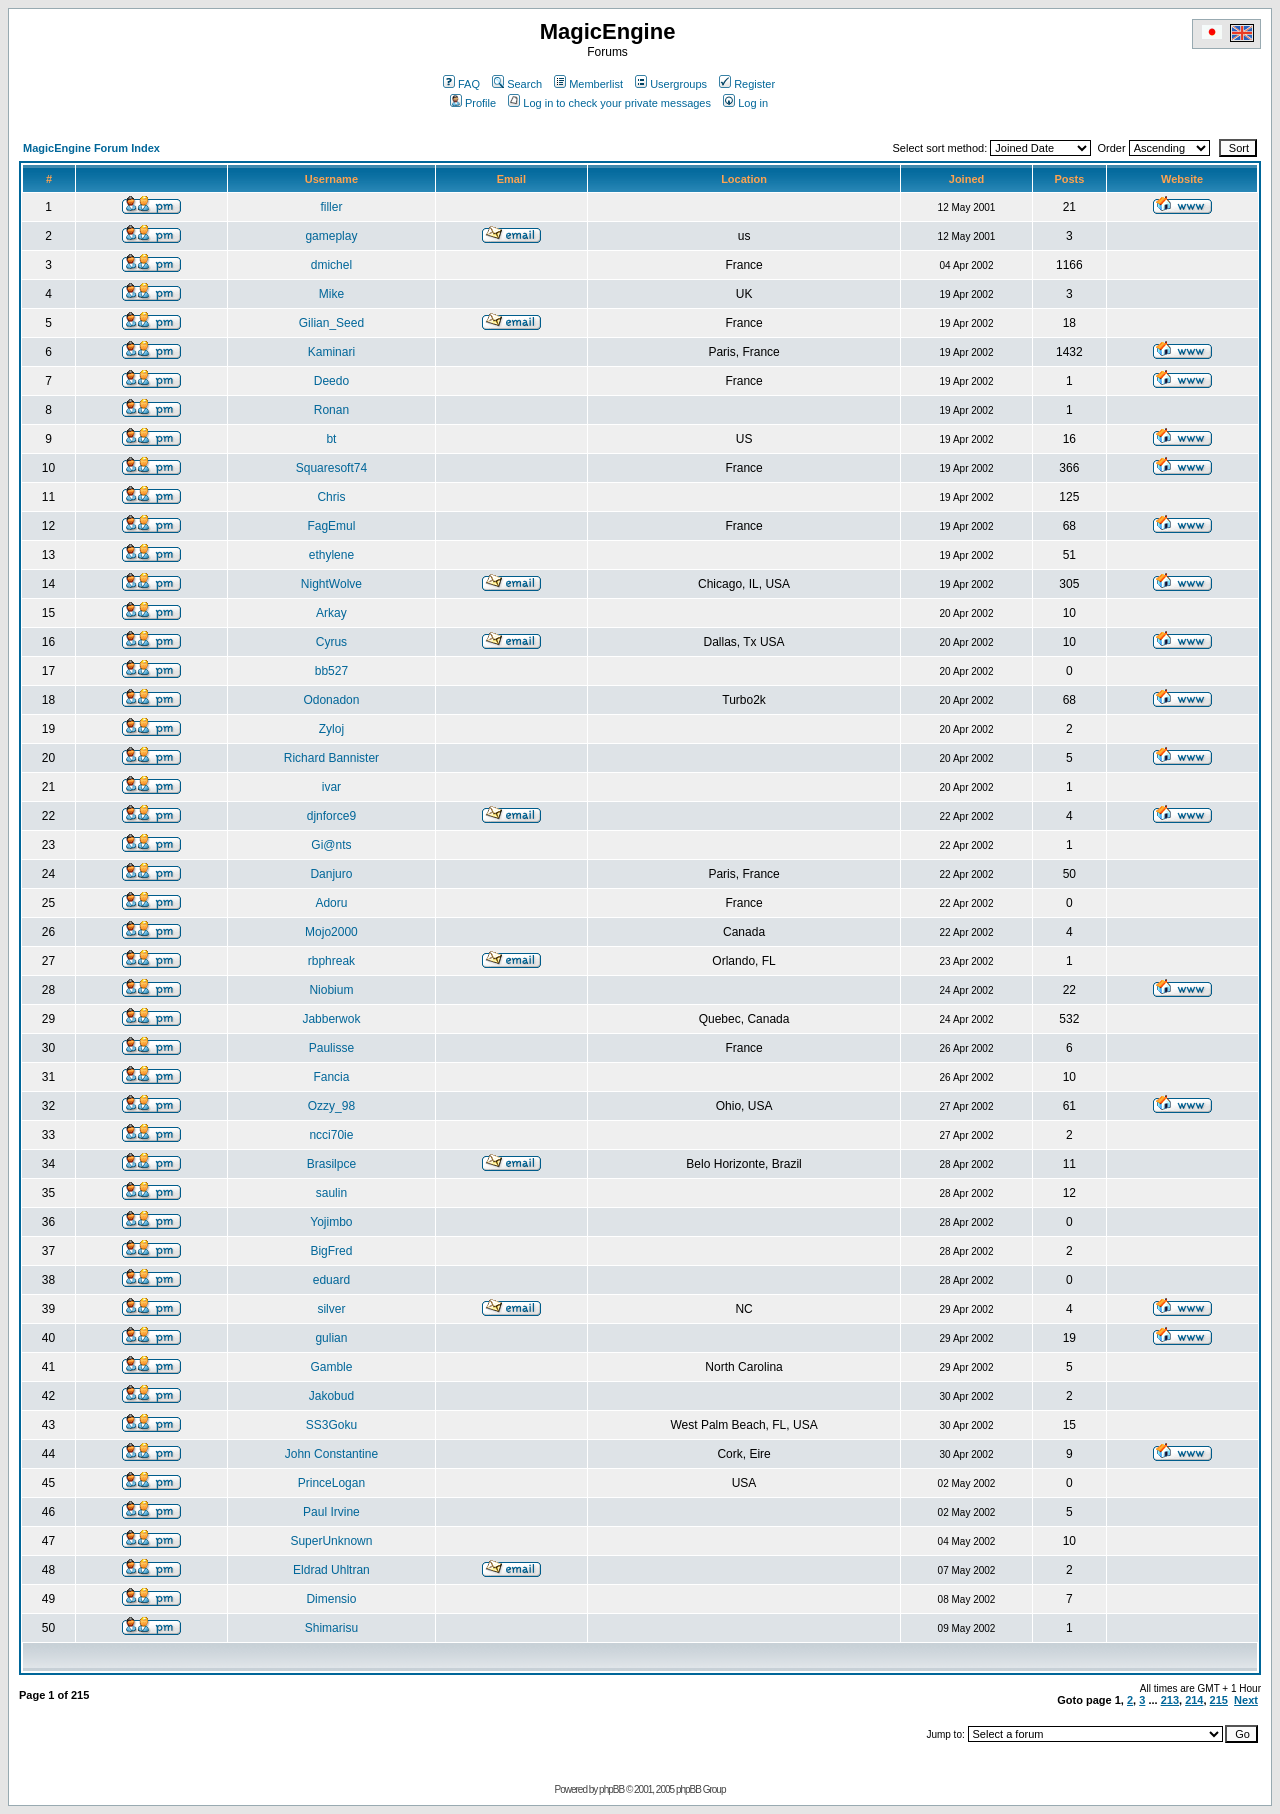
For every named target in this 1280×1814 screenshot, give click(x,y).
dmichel (331, 265)
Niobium (331, 990)
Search (517, 84)
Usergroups (671, 84)
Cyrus (331, 642)
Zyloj (331, 729)
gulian (331, 1338)
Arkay (331, 613)
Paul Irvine (331, 1512)
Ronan (331, 410)
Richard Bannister (331, 758)
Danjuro (331, 874)
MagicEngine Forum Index (91, 148)
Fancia (331, 1077)
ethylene (331, 555)
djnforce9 (331, 816)
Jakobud (331, 1396)
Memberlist (588, 84)
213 (1170, 1700)
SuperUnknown (331, 1541)
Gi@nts (331, 845)
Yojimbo (331, 1222)
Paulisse (331, 1048)
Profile (473, 103)
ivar (331, 787)
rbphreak (331, 961)
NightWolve (331, 584)
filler (331, 207)
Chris (331, 497)
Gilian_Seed (331, 323)
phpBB (611, 1789)
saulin (331, 1193)
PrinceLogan (331, 1483)
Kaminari (331, 352)
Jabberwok (331, 1019)
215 (1219, 1700)
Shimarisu (331, 1628)
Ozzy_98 (331, 1106)
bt (331, 439)
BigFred (331, 1251)
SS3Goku (331, 1425)
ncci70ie (331, 1135)
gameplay (331, 236)
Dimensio (331, 1599)
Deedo (331, 381)
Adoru (331, 903)
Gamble (331, 1367)
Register (747, 84)
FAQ (461, 84)
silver (331, 1309)
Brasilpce (331, 1164)
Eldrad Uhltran (331, 1570)
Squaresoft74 (331, 468)
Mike (331, 294)
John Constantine (331, 1454)
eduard (331, 1280)
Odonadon (331, 700)
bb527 (331, 671)
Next (1246, 1700)
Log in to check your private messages (609, 103)
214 (1194, 1700)
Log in (745, 103)
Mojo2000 (331, 932)
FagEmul (331, 526)
